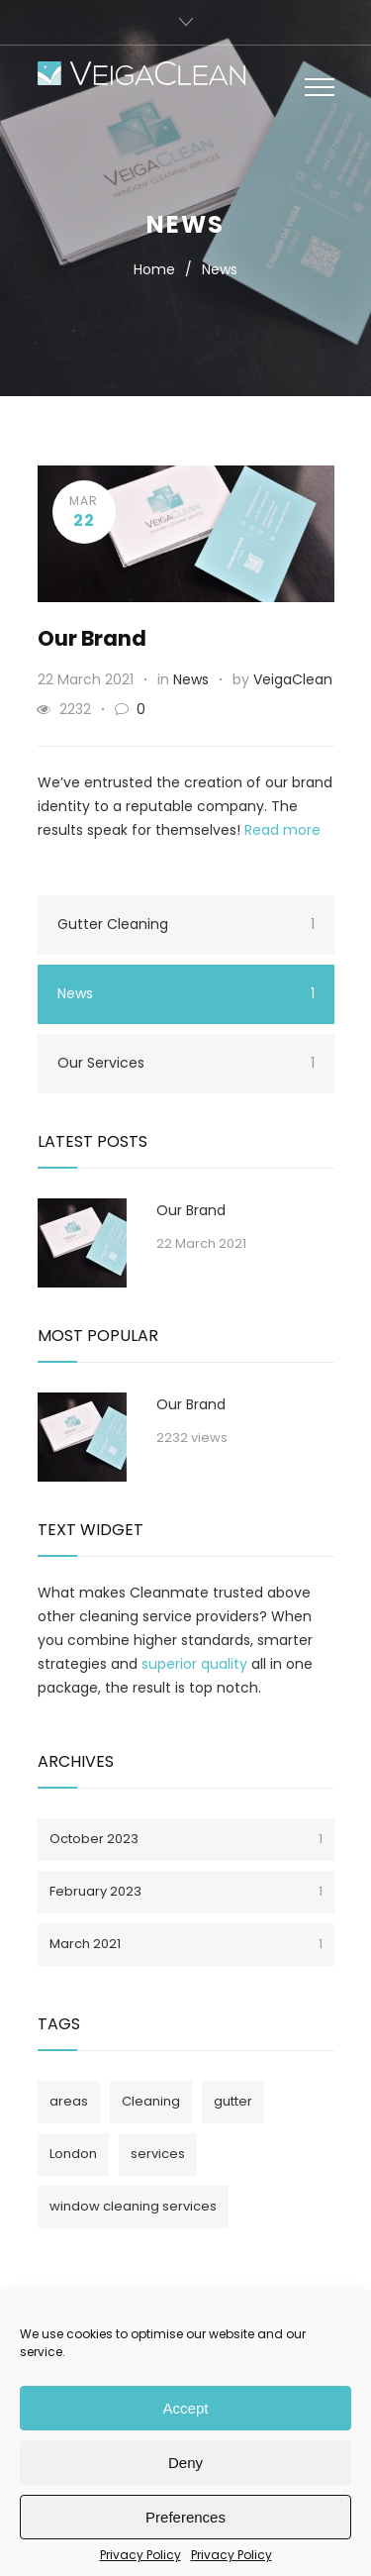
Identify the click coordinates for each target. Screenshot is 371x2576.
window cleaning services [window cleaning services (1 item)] (133, 2206)
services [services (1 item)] (158, 2153)
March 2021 (186, 1943)
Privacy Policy (140, 2555)
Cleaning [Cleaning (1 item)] (151, 2101)
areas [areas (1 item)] (68, 2101)
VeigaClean (292, 679)
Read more (282, 830)
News (191, 679)
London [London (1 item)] (73, 2153)
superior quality (194, 1664)
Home (154, 269)
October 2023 (186, 1838)
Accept (186, 2408)
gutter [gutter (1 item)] (233, 2101)
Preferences (185, 2517)
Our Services (186, 1063)
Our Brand (92, 638)
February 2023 (186, 1891)
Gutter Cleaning (186, 924)
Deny (185, 2462)
